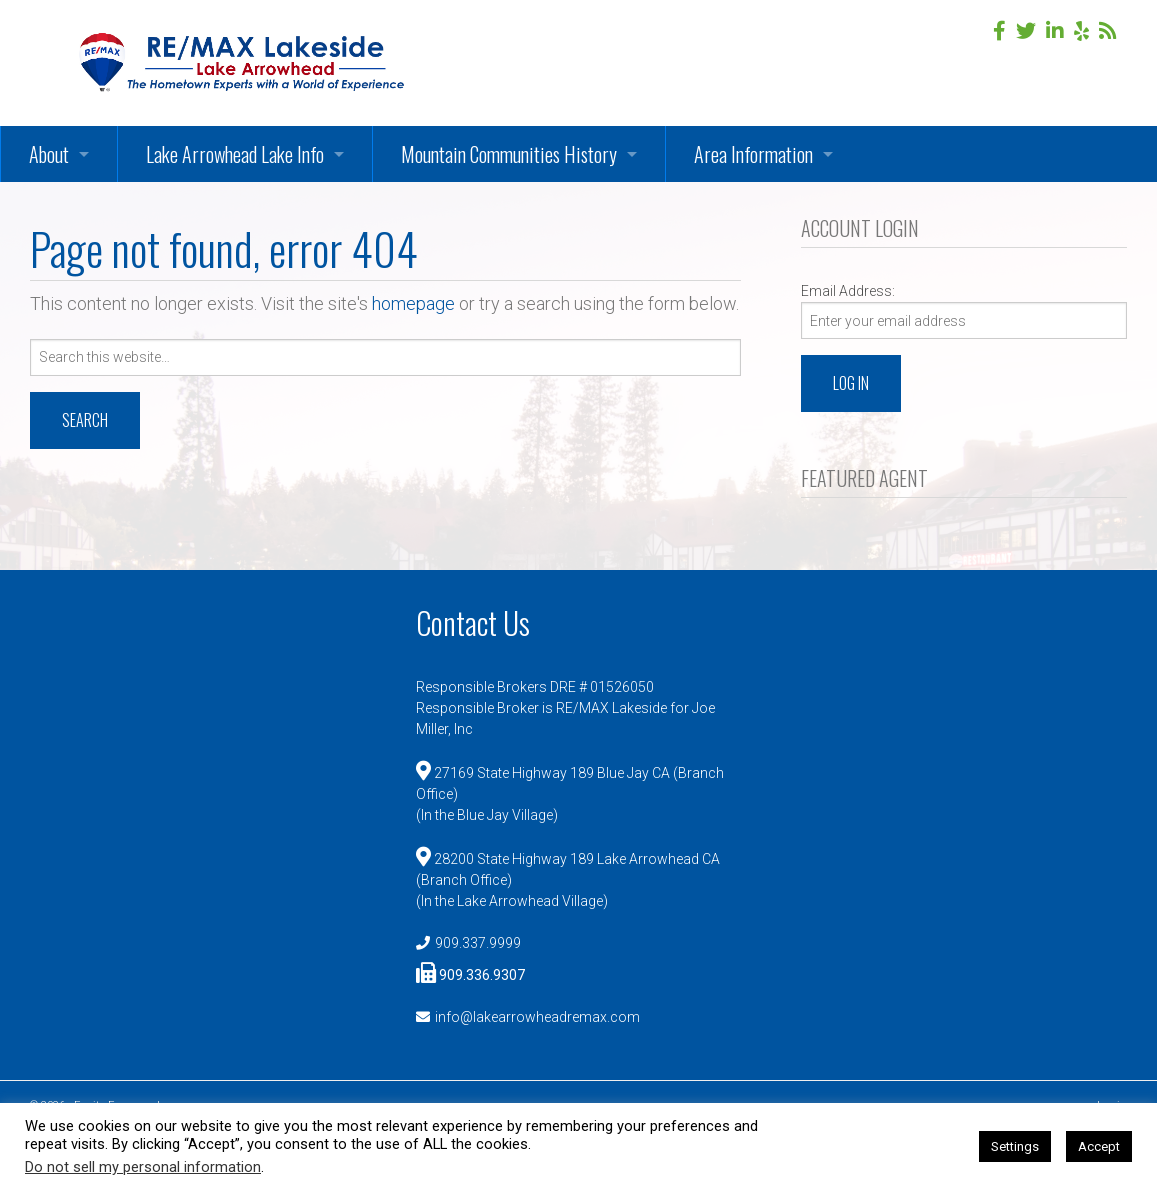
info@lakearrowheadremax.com (537, 1017)
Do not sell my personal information (143, 1167)
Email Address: (848, 291)
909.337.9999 (478, 943)
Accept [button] (1099, 1146)
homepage (413, 303)
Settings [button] (1015, 1146)
